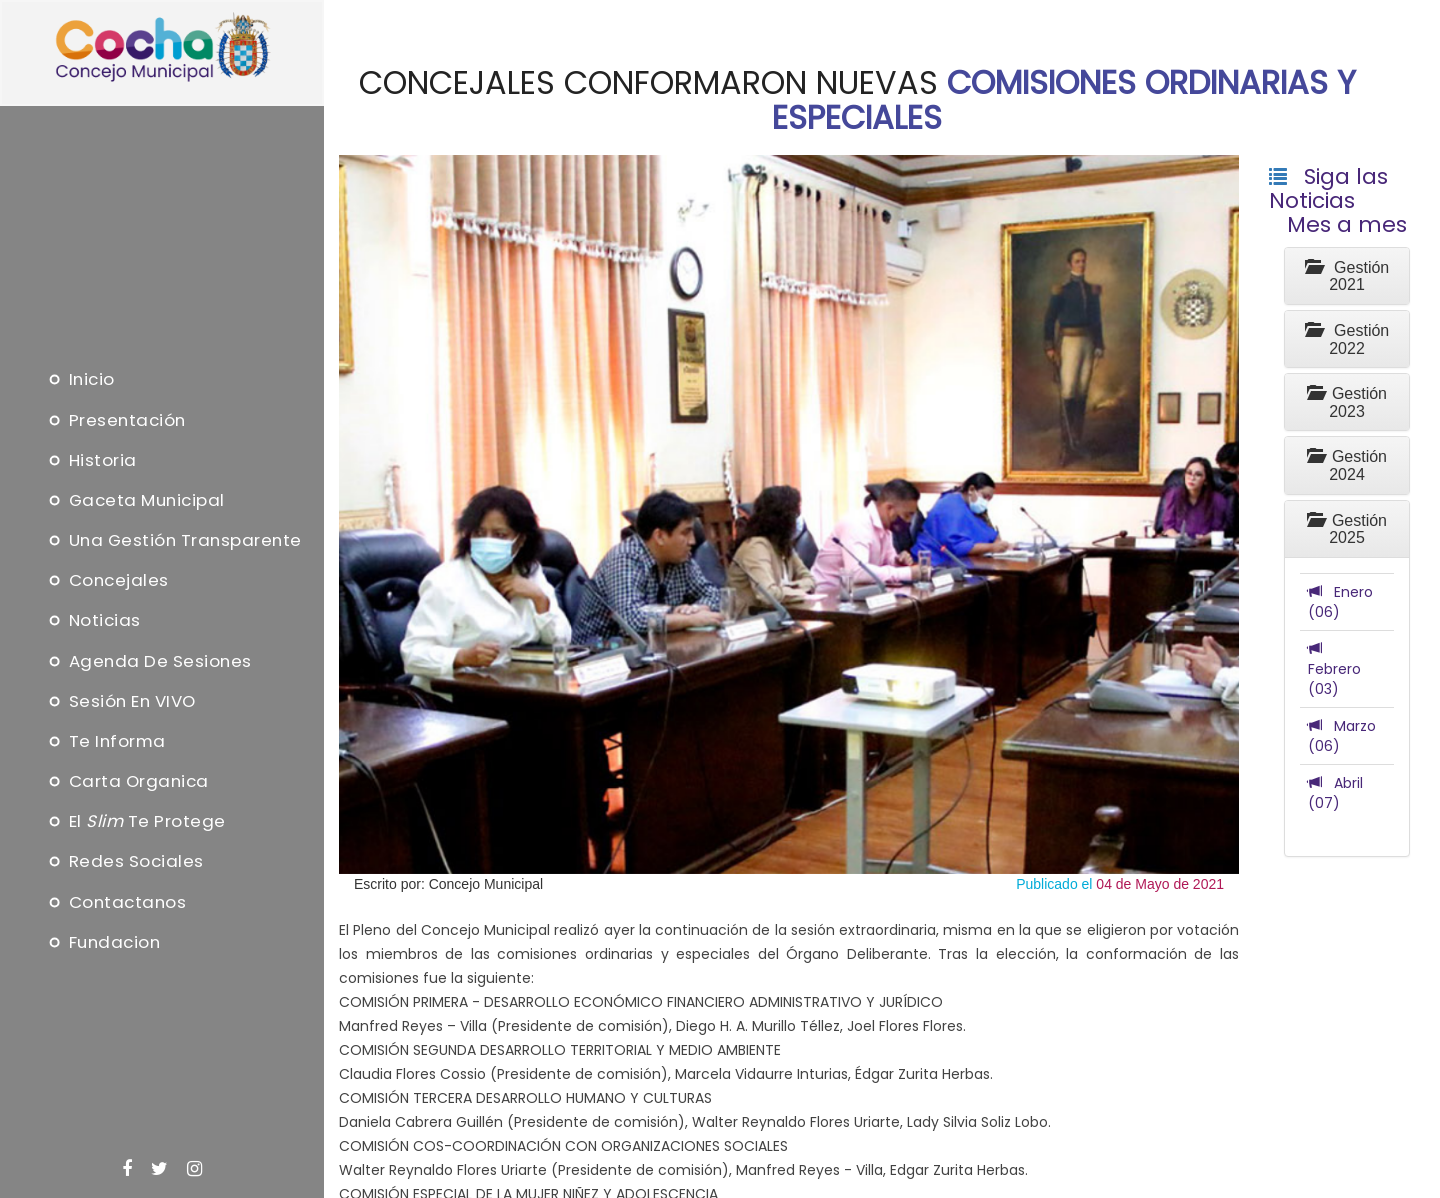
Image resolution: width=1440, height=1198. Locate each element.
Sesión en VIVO (120, 701)
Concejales (107, 581)
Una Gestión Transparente (173, 541)
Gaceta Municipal (135, 500)
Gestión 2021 (1347, 276)
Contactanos (116, 902)
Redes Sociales (124, 862)
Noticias (93, 621)
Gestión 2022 (1347, 339)
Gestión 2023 (1347, 402)
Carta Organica (127, 782)
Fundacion (103, 942)
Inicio (80, 380)
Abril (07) (1335, 793)
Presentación (115, 420)
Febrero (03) (1334, 669)
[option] (789, 514)
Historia (91, 460)
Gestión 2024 (1347, 465)
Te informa (105, 741)
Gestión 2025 (1347, 529)
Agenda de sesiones (148, 661)
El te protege (135, 822)
